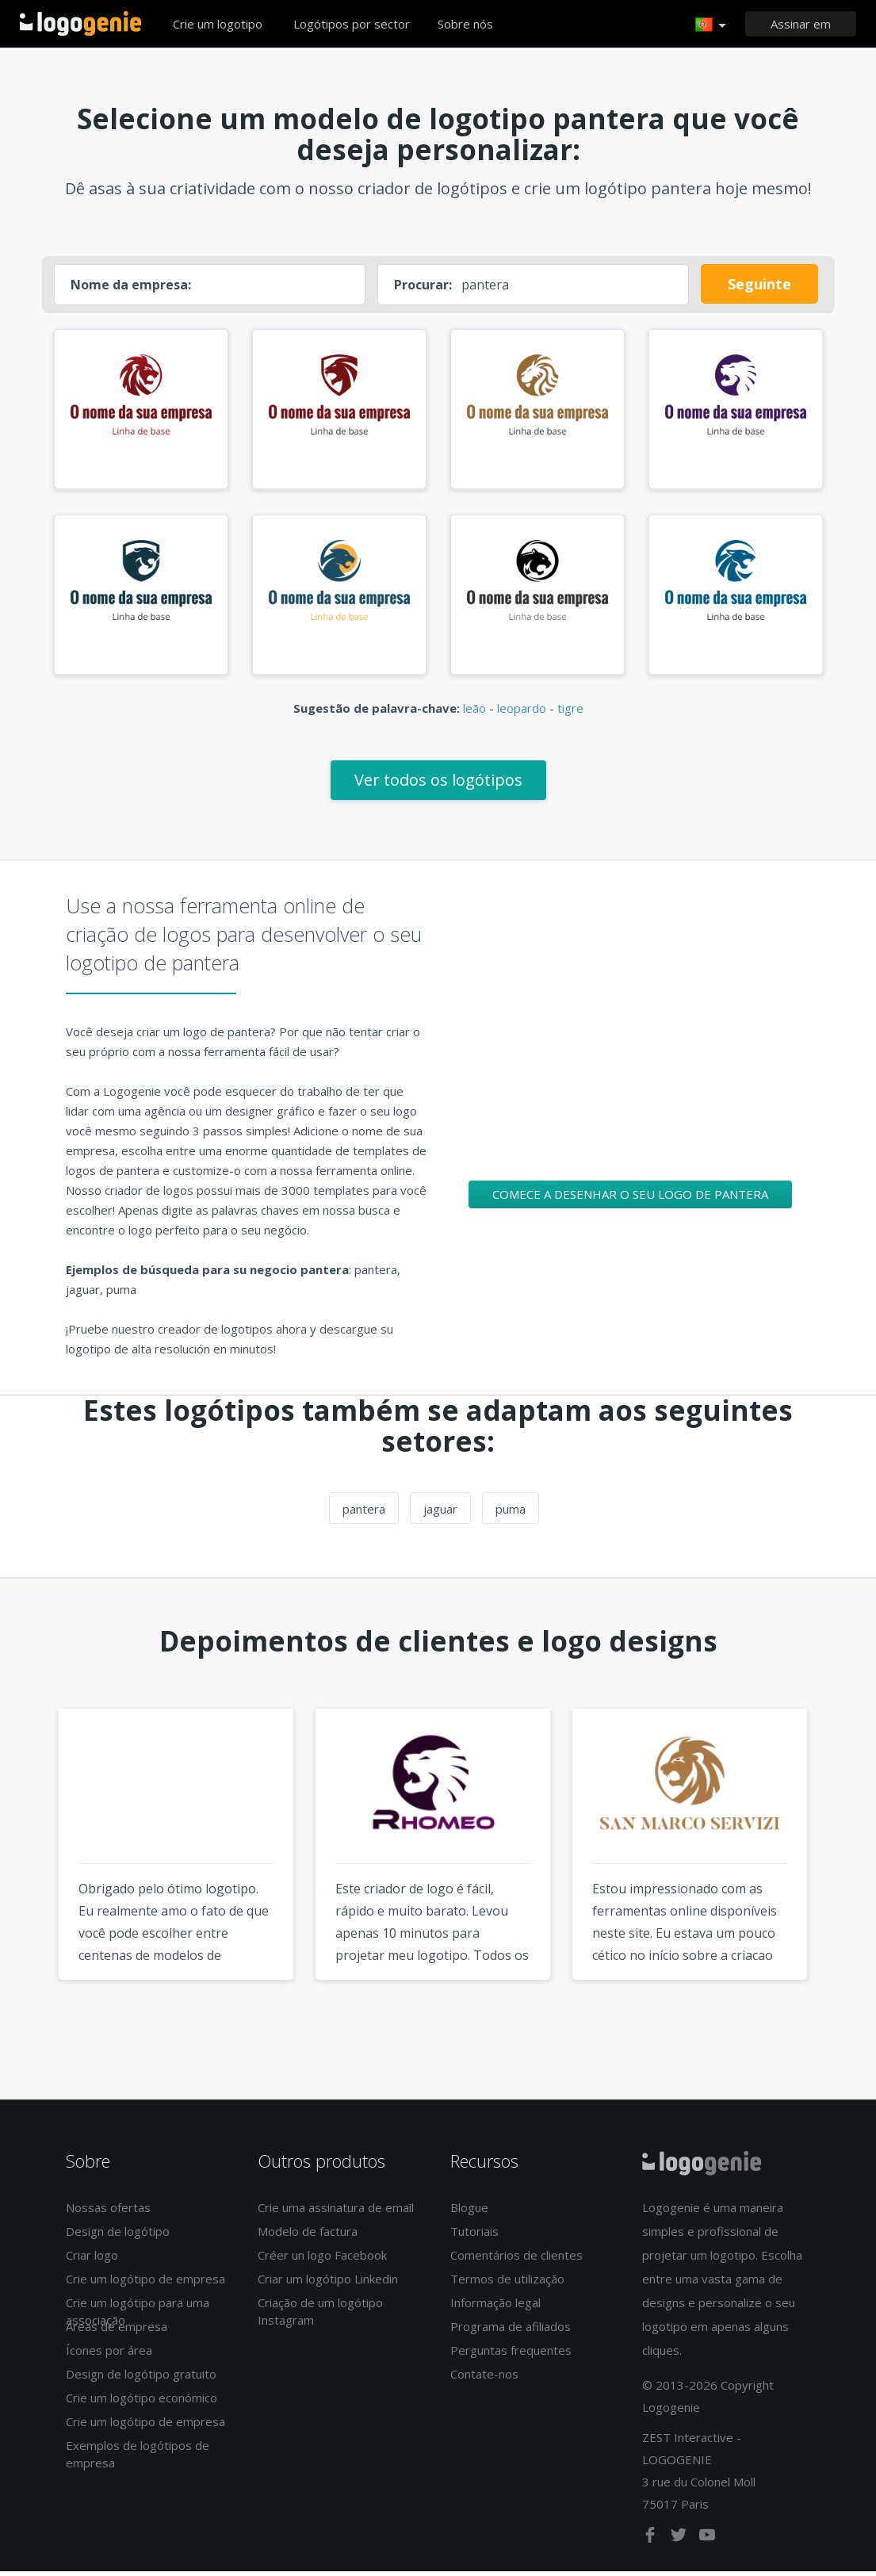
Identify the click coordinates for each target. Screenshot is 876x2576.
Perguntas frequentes (511, 2356)
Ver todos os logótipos (438, 784)
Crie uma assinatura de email (336, 2213)
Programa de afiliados (510, 2332)
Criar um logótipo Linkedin (328, 2284)
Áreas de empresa (116, 2332)
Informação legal (495, 2308)
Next (848, 1878)
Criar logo (92, 2260)
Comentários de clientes (516, 2260)
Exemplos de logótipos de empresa (137, 2459)
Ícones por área (109, 2356)
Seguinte (759, 283)
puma (510, 1514)
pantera (363, 1514)
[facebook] (651, 2543)
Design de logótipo (118, 2237)
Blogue (469, 2213)
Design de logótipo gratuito (141, 2379)
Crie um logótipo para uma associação (137, 2316)
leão (474, 713)
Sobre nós (465, 24)
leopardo (521, 713)
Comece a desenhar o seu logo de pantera (630, 1199)
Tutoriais (474, 2237)
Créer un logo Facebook (322, 2260)
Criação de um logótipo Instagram (320, 2316)
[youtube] (707, 2543)
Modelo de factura (308, 2237)
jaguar (440, 1514)
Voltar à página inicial (80, 23)
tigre (570, 713)
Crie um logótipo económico (141, 2403)
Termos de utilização (507, 2284)
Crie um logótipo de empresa (145, 2284)
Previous (28, 1878)
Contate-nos (484, 2379)
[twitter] (680, 2543)
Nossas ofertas (108, 2213)
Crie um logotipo (217, 24)
